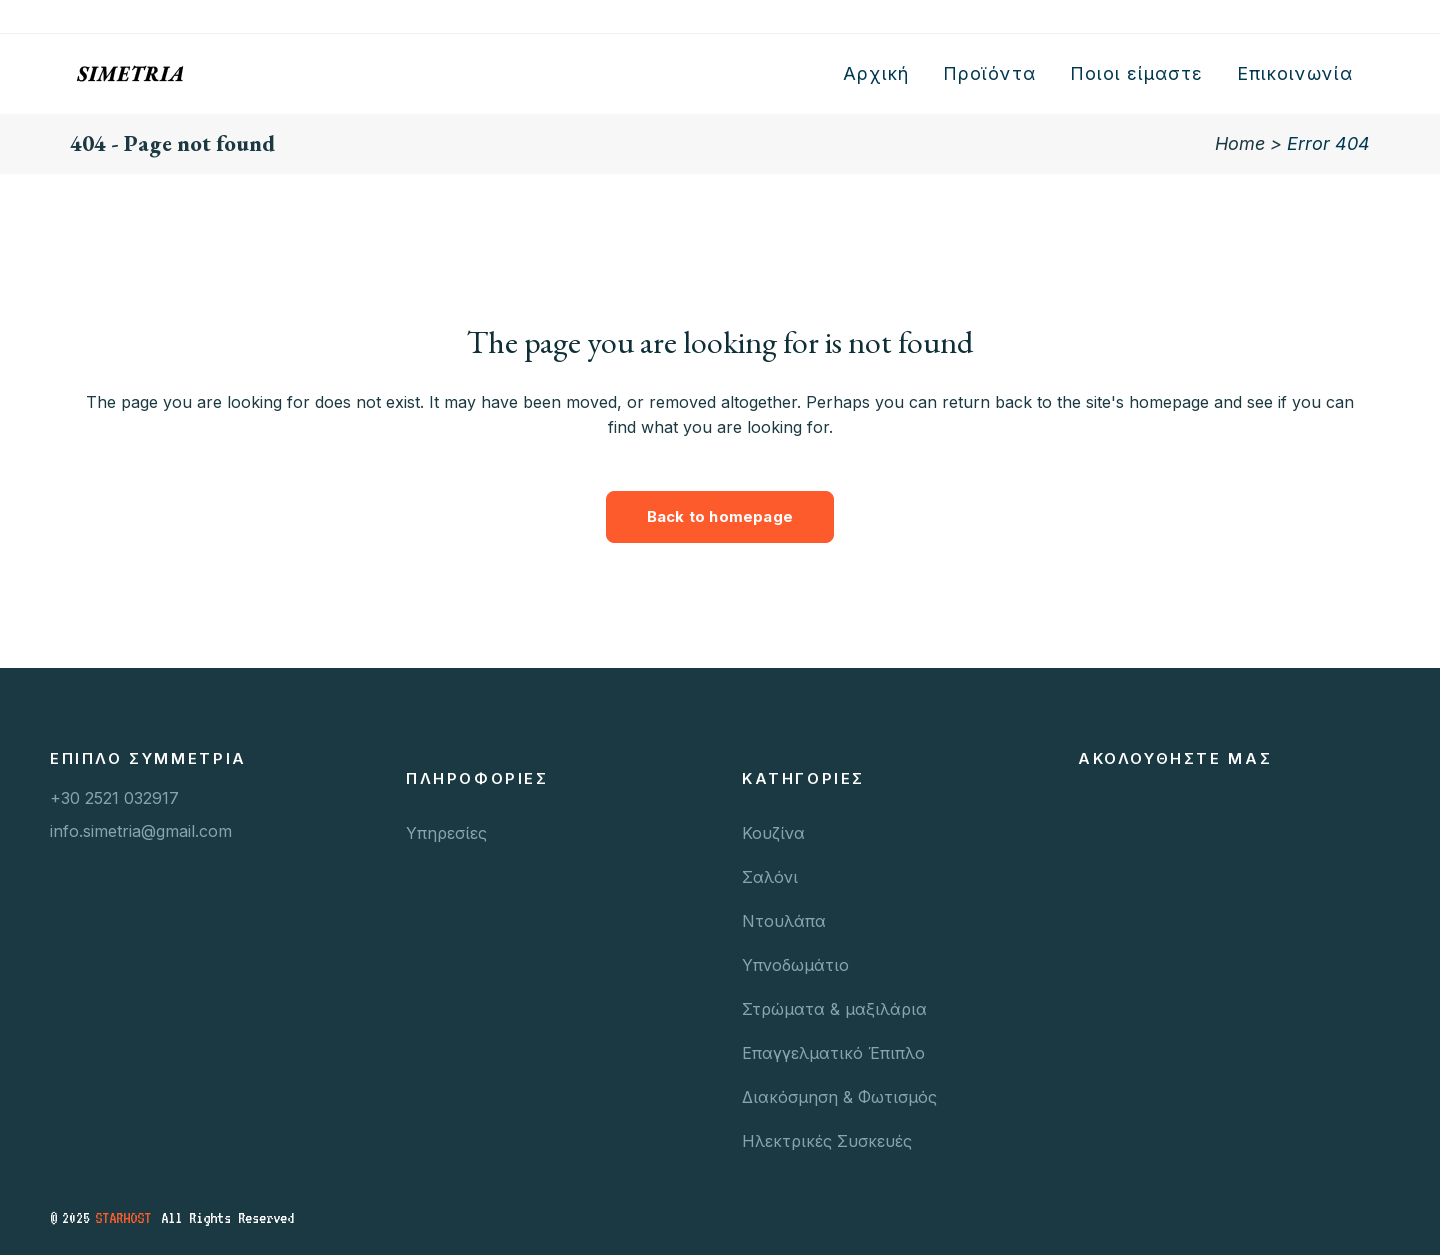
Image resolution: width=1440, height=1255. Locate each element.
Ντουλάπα (784, 921)
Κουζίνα (773, 833)
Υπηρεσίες (446, 833)
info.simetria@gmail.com (141, 831)
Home (1240, 143)
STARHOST (123, 1218)
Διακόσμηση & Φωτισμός (839, 1097)
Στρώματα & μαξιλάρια (834, 1009)
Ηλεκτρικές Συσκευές (827, 1141)
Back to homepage (720, 516)
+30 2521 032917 (114, 798)
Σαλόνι (770, 877)
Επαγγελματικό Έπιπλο (833, 1053)
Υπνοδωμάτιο (795, 965)
